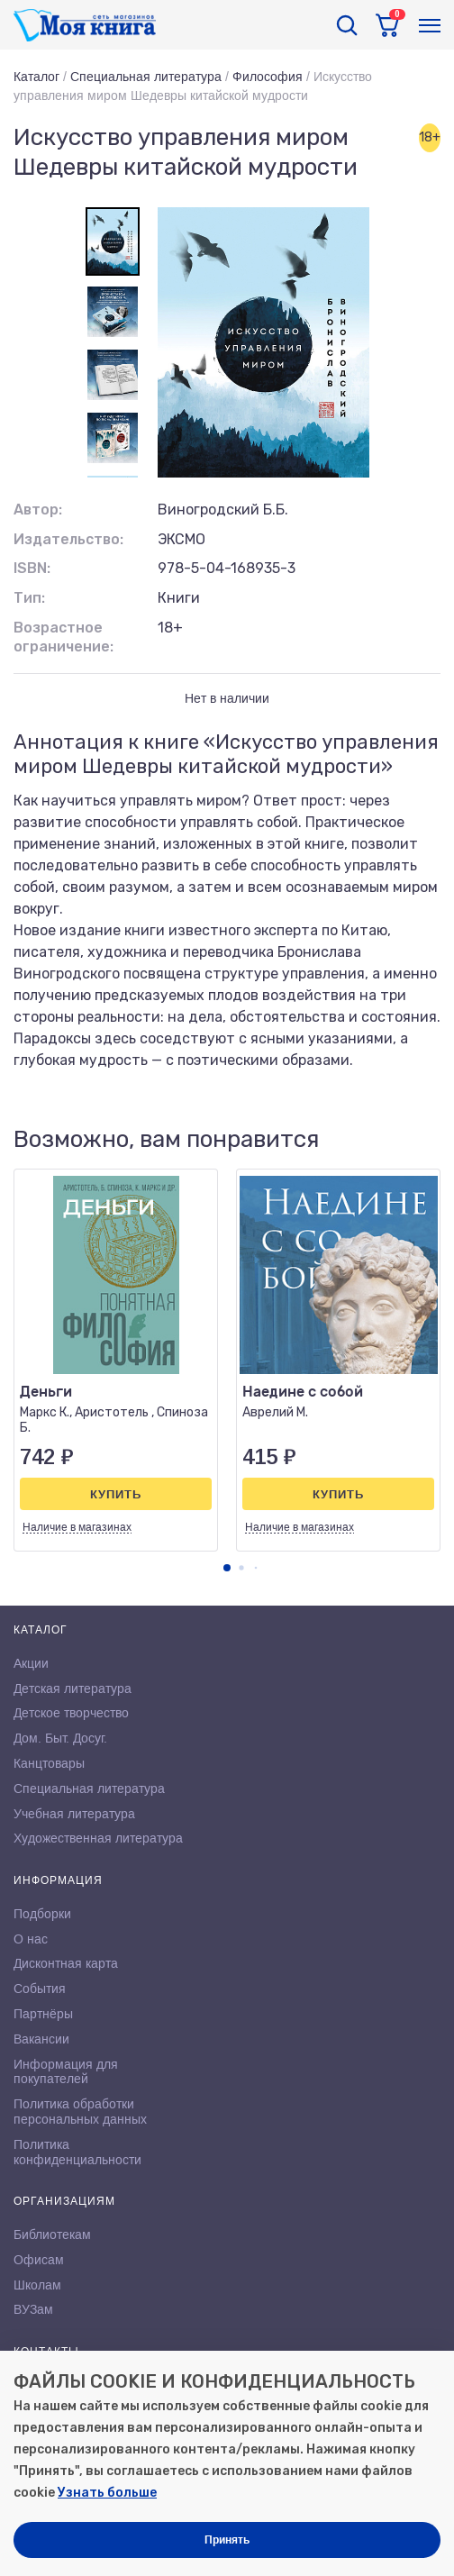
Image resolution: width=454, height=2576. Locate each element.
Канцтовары (49, 1763)
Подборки (42, 1914)
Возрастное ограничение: (64, 637)
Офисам (39, 2260)
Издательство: (68, 539)
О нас (31, 1939)
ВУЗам (33, 2309)
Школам (37, 2285)
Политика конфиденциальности (77, 2152)
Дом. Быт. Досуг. (60, 1738)
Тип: (29, 597)
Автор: (38, 509)
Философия (267, 76)
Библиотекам (52, 2234)
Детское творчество (71, 1713)
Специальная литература (146, 76)
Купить (115, 1494)
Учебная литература (74, 1814)
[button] (227, 1567)
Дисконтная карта (66, 1963)
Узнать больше (107, 2492)
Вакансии (41, 2039)
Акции (31, 1663)
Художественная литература (98, 1838)
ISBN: (32, 568)
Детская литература (73, 1688)
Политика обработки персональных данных (80, 2111)
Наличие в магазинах (77, 1527)
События (40, 1988)
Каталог (36, 76)
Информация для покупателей (66, 2072)
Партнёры (43, 2014)
